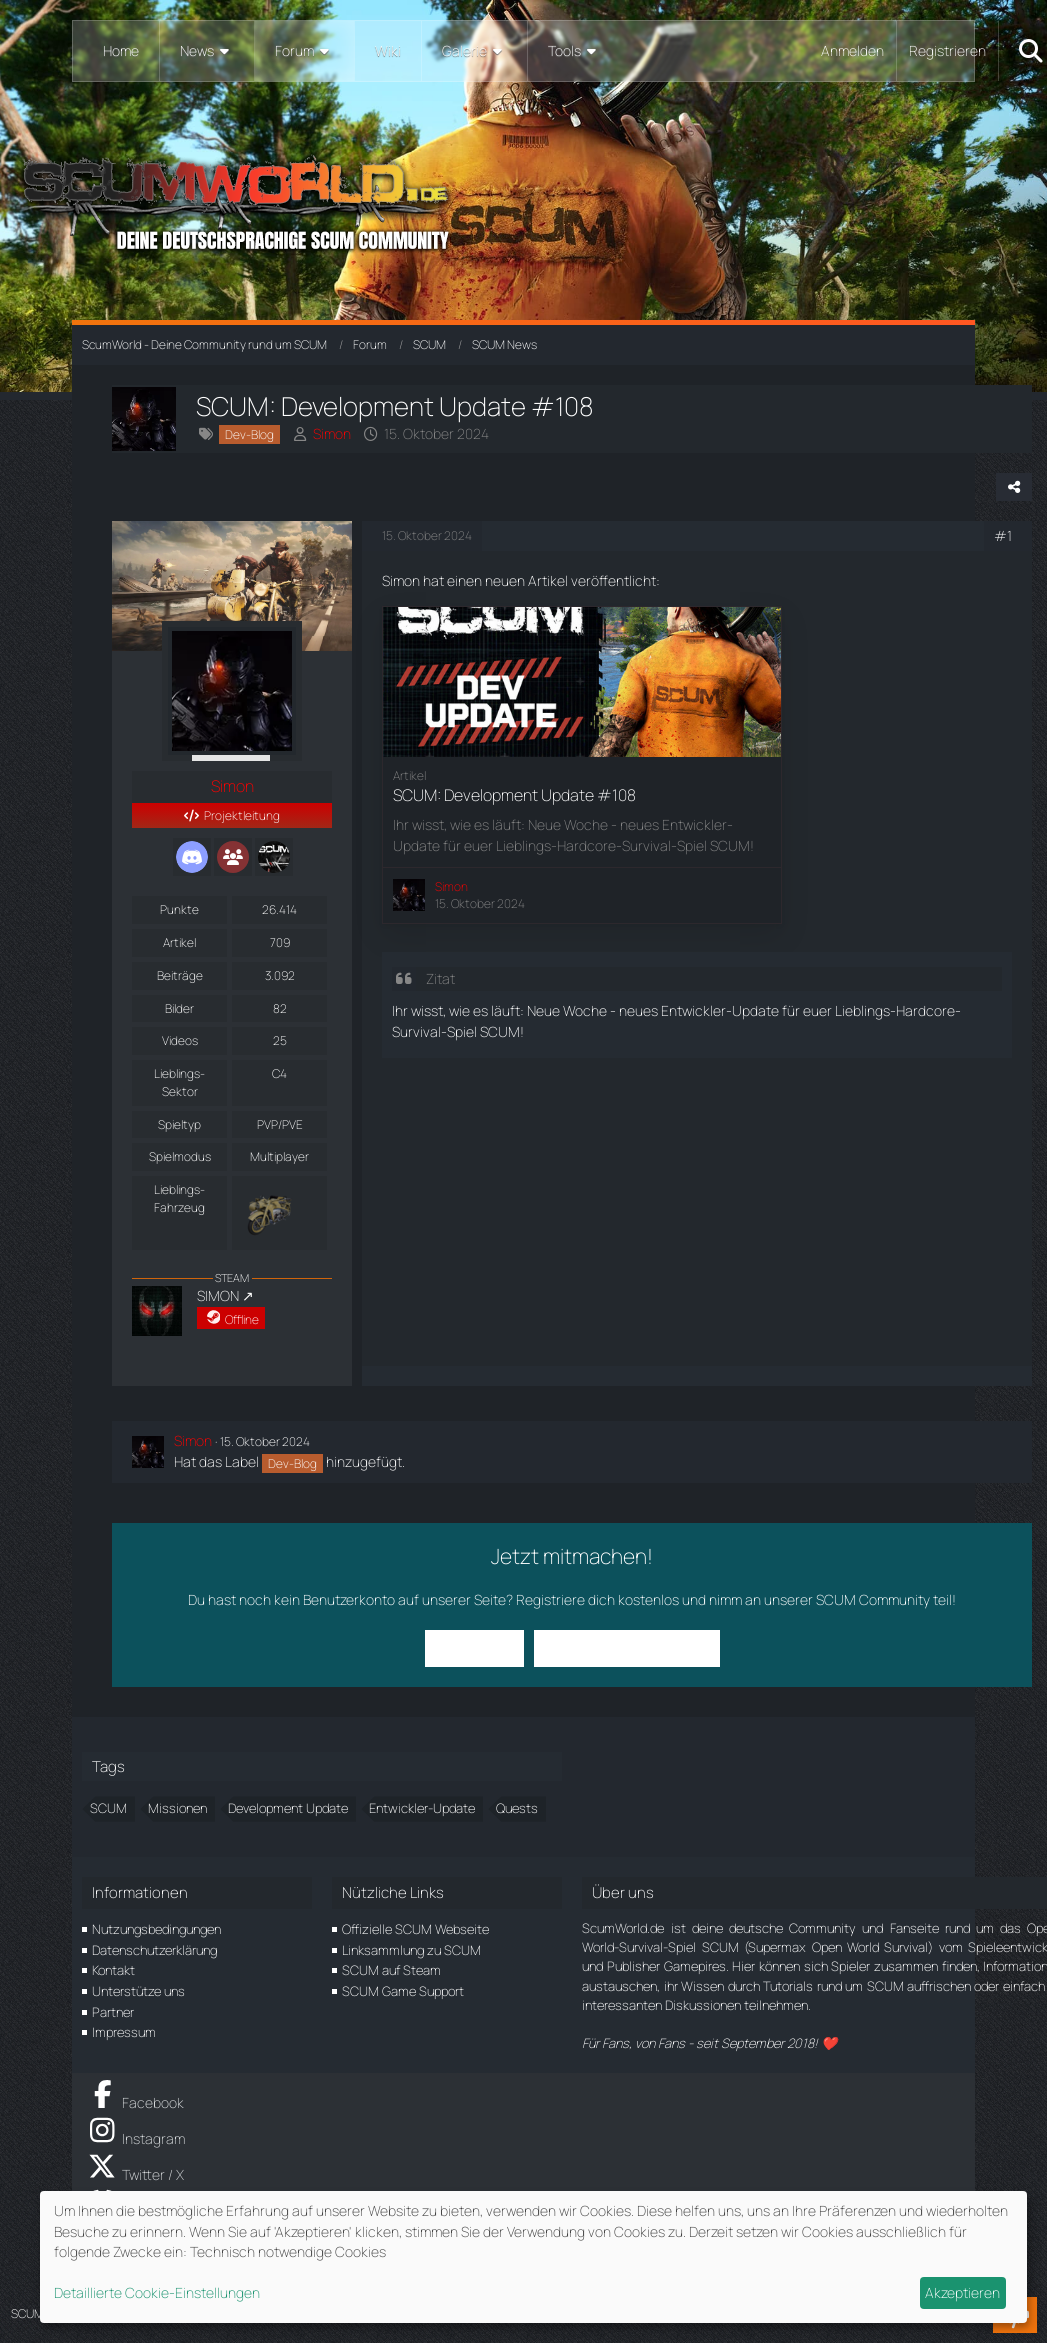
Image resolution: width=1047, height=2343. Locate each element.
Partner (113, 2012)
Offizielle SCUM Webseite (415, 1929)
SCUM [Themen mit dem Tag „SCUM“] (108, 1808)
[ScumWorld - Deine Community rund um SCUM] (523, 200)
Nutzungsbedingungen (156, 1929)
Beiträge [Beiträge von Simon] (180, 975)
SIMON (218, 1295)
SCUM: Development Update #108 (514, 795)
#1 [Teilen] (1003, 535)
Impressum (124, 2032)
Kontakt (113, 1970)
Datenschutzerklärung (154, 1950)
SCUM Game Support (403, 1991)
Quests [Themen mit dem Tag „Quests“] (517, 1808)
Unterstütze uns (138, 1991)
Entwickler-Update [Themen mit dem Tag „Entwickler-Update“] (422, 1808)
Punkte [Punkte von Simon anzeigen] (179, 909)
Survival (416, 1031)
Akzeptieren (962, 2292)
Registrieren (947, 50)
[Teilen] (1014, 487)
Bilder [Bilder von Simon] (179, 1008)
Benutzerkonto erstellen (627, 1647)
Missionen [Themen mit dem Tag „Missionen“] (177, 1808)
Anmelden (852, 50)
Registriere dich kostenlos (597, 1599)
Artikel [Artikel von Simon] (179, 942)
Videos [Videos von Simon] (180, 1040)
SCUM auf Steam (391, 1970)
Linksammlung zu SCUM (411, 1950)
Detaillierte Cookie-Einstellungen (157, 2292)
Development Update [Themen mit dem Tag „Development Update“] (288, 1808)
